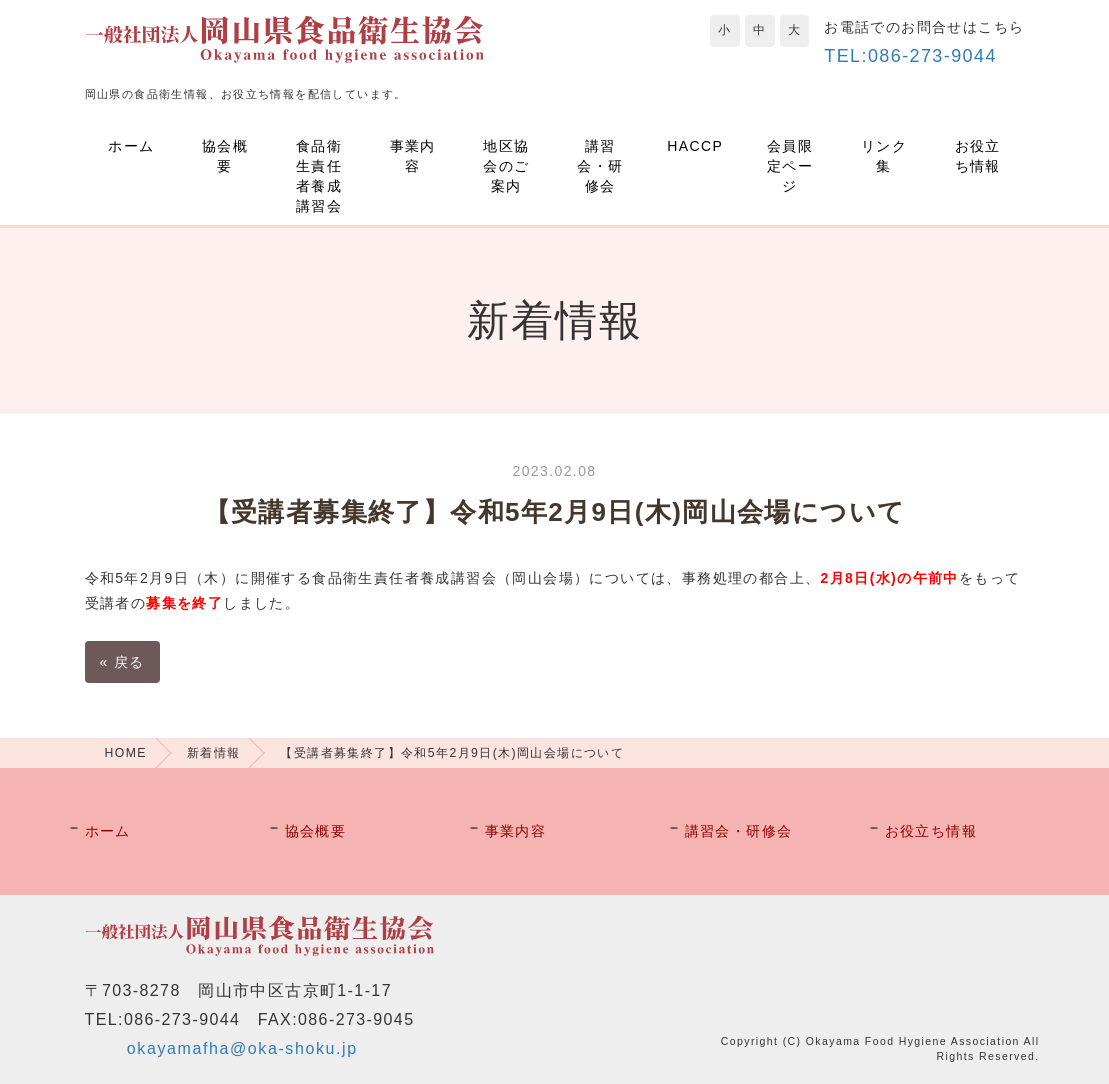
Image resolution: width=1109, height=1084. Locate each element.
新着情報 (214, 753)
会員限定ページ (790, 166)
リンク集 (884, 156)
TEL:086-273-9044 (910, 56)
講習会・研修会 (600, 166)
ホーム (131, 146)
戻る (122, 662)
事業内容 (413, 156)
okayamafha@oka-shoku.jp (242, 1048)
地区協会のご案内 (506, 166)
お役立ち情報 (978, 156)
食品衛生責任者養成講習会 (319, 176)
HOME (126, 753)
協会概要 (225, 156)
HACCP (695, 146)
